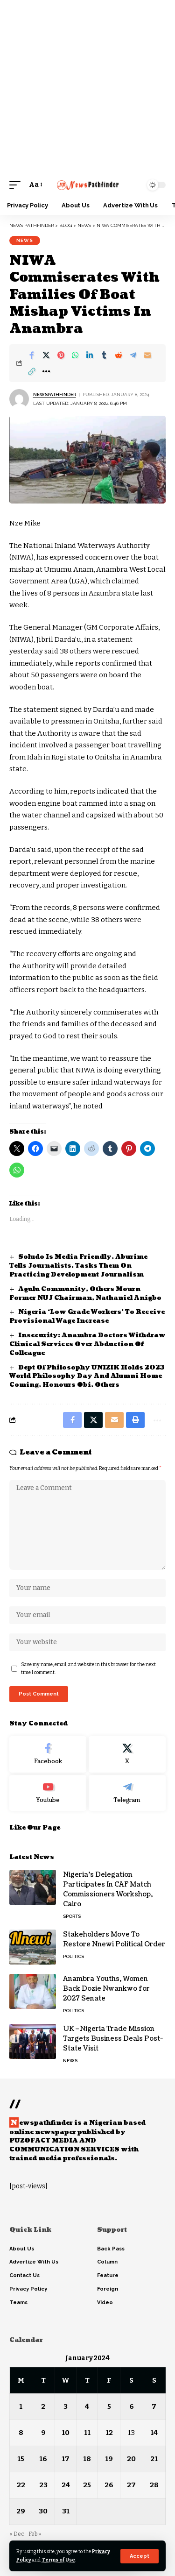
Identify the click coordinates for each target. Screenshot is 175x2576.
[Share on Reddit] (118, 355)
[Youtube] (47, 1793)
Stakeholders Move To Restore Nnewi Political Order (114, 1939)
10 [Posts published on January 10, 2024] (66, 2432)
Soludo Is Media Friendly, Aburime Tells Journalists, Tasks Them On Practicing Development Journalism (78, 1266)
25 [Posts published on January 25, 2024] (87, 2485)
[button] (139, 2556)
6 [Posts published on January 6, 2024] (131, 2406)
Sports (72, 1916)
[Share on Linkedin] (89, 355)
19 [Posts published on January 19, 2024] (109, 2459)
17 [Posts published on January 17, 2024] (66, 2459)
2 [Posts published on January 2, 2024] (43, 2406)
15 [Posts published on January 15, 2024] (20, 2459)
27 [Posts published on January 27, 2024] (131, 2485)
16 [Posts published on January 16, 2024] (43, 2459)
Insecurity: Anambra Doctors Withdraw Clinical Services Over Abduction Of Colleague (87, 1344)
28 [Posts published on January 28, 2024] (154, 2485)
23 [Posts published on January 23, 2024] (43, 2485)
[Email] (147, 355)
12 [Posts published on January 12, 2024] (109, 2432)
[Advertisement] (87, 87)
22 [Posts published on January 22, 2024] (21, 2485)
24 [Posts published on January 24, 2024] (66, 2485)
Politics (73, 1956)
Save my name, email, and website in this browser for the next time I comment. (88, 1668)
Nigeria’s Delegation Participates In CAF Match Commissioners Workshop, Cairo (108, 1889)
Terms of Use (58, 2560)
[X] (127, 1754)
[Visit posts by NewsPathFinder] (19, 399)
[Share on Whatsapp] (75, 355)
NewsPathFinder (54, 394)
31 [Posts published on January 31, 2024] (66, 2511)
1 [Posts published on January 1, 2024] (20, 2406)
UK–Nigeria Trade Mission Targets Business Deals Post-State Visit (113, 2038)
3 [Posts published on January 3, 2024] (65, 2406)
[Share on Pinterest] (60, 355)
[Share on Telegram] (133, 355)
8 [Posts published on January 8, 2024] (21, 2432)
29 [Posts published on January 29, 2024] (20, 2511)
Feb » (34, 2534)
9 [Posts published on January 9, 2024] (43, 2432)
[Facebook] (47, 1754)
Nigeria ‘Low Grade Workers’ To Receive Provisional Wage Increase (87, 1316)
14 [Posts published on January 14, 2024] (154, 2432)
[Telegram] (127, 1793)
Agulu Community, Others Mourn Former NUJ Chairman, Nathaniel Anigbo (85, 1293)
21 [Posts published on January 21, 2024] (154, 2459)
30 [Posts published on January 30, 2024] (43, 2511)
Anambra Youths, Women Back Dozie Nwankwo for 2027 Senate (106, 1988)
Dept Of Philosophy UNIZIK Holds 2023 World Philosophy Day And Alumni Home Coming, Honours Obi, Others (87, 1376)
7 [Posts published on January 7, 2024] (154, 2406)
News (24, 240)
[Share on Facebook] (31, 355)
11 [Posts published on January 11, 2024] (87, 2432)
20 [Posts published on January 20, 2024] (131, 2459)
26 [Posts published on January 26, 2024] (109, 2485)
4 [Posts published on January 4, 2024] (87, 2406)
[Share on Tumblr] (104, 355)
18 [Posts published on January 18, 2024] (87, 2459)
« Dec (16, 2534)
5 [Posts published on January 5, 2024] (109, 2406)
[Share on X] (46, 355)
